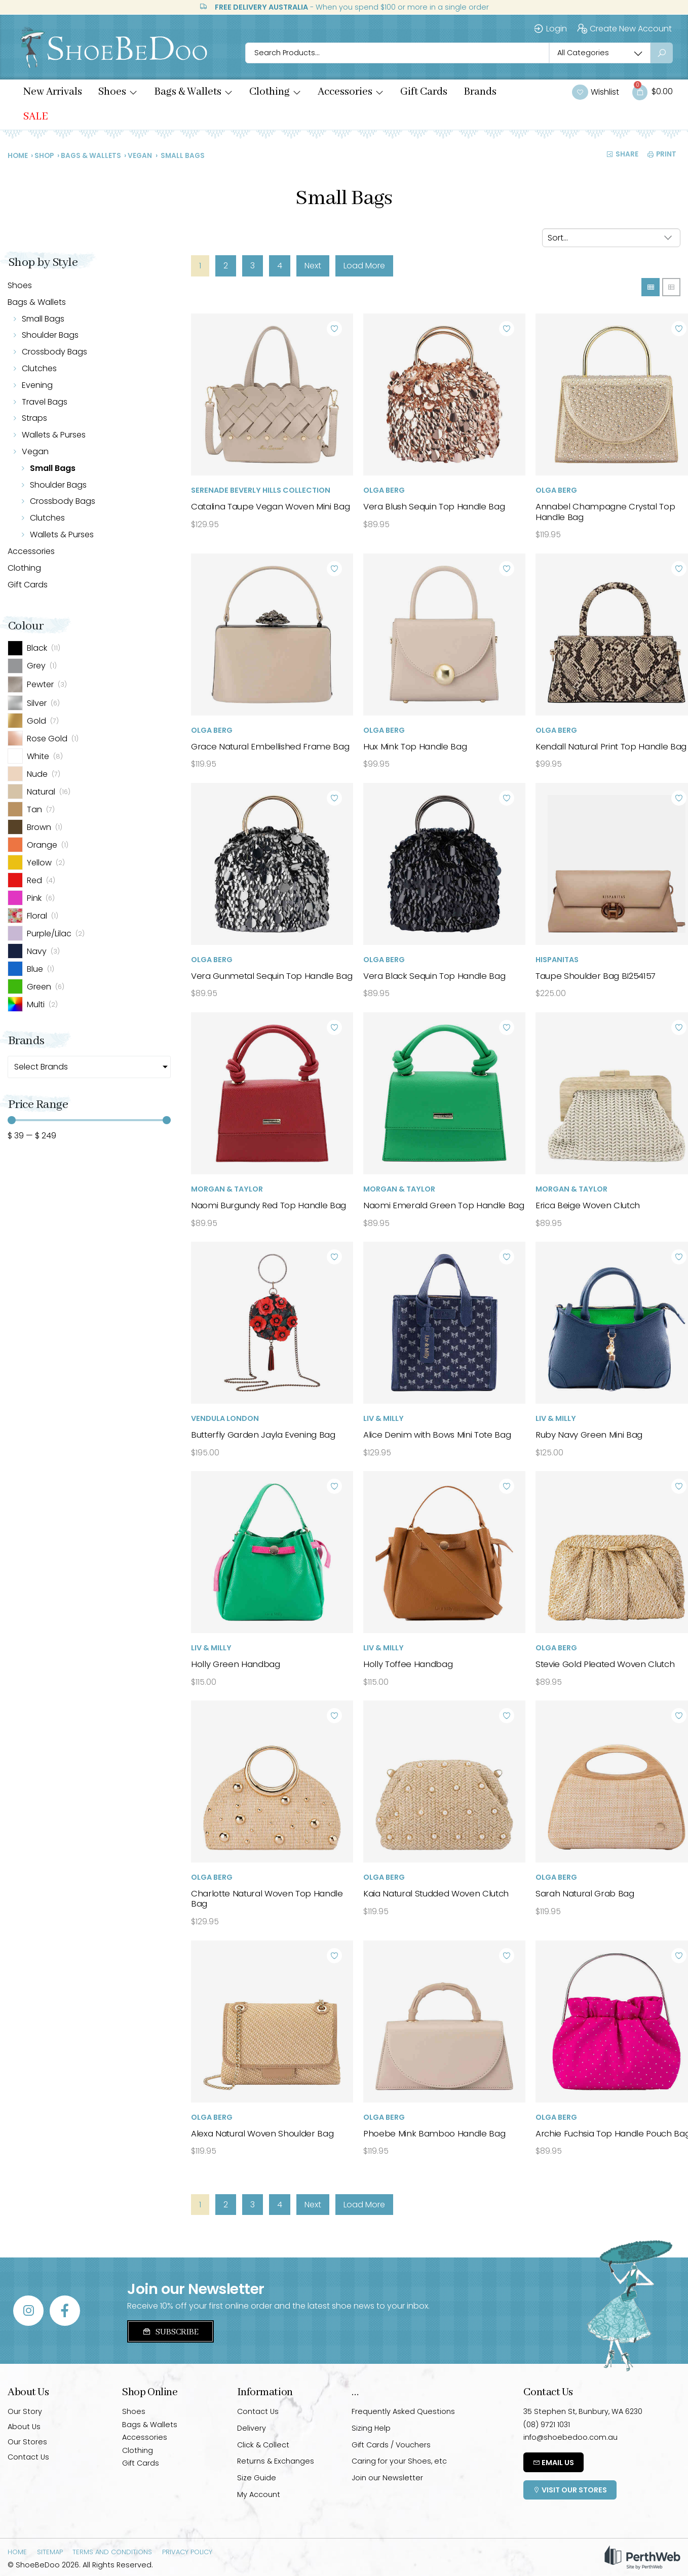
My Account (258, 2494)
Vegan (140, 156)
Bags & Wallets (91, 156)
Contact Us (28, 2457)
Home (18, 156)
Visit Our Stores (570, 2490)
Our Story (25, 2411)
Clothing (24, 568)
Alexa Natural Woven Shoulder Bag (262, 2133)
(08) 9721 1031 (546, 2425)
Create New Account (624, 29)
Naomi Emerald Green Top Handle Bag (443, 1205)
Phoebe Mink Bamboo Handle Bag (434, 2133)
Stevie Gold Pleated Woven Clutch (605, 1664)
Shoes (20, 285)
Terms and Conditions (112, 2552)
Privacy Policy (187, 2552)
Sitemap (50, 2552)
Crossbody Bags (54, 352)
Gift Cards (28, 584)
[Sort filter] (611, 238)
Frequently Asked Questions (403, 2411)
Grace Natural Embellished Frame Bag (270, 746)
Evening (37, 385)
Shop (44, 156)
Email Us (553, 2463)
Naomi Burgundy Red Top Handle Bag (268, 1205)
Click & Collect (263, 2445)
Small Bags (43, 319)
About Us (24, 2427)
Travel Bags (44, 402)
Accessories (31, 551)
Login (550, 29)
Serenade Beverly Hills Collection (260, 490)
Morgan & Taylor (227, 1189)
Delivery (251, 2428)
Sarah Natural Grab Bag (585, 1893)
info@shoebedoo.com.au (570, 2437)
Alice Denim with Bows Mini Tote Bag (437, 1435)
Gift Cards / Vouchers (391, 2445)
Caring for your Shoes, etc (399, 2461)
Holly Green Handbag (235, 1664)
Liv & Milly (383, 1418)
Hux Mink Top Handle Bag (415, 746)
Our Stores (27, 2442)
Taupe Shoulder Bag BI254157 (596, 976)
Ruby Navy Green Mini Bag (589, 1435)
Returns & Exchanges (275, 2461)
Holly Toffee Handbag (407, 1664)
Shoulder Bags (50, 335)
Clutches (39, 368)
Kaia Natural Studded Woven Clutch (436, 1893)
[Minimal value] (89, 1120)
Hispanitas (557, 960)
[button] (118, 92)
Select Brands (41, 1067)
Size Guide (256, 2478)
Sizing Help (371, 2428)
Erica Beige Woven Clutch (588, 1205)
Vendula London (225, 1418)
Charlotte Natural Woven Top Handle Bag (267, 1898)
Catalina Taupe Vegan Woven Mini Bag (270, 506)
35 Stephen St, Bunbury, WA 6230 (582, 2411)
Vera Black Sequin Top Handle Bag (434, 976)
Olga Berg (384, 490)
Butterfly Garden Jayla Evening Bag (263, 1435)
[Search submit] (662, 53)
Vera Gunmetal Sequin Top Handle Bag (271, 976)
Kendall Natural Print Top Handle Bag (611, 746)
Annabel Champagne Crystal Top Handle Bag (605, 511)
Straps (34, 418)
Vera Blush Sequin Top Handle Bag (434, 506)
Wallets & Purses (54, 435)
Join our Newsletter (387, 2478)
